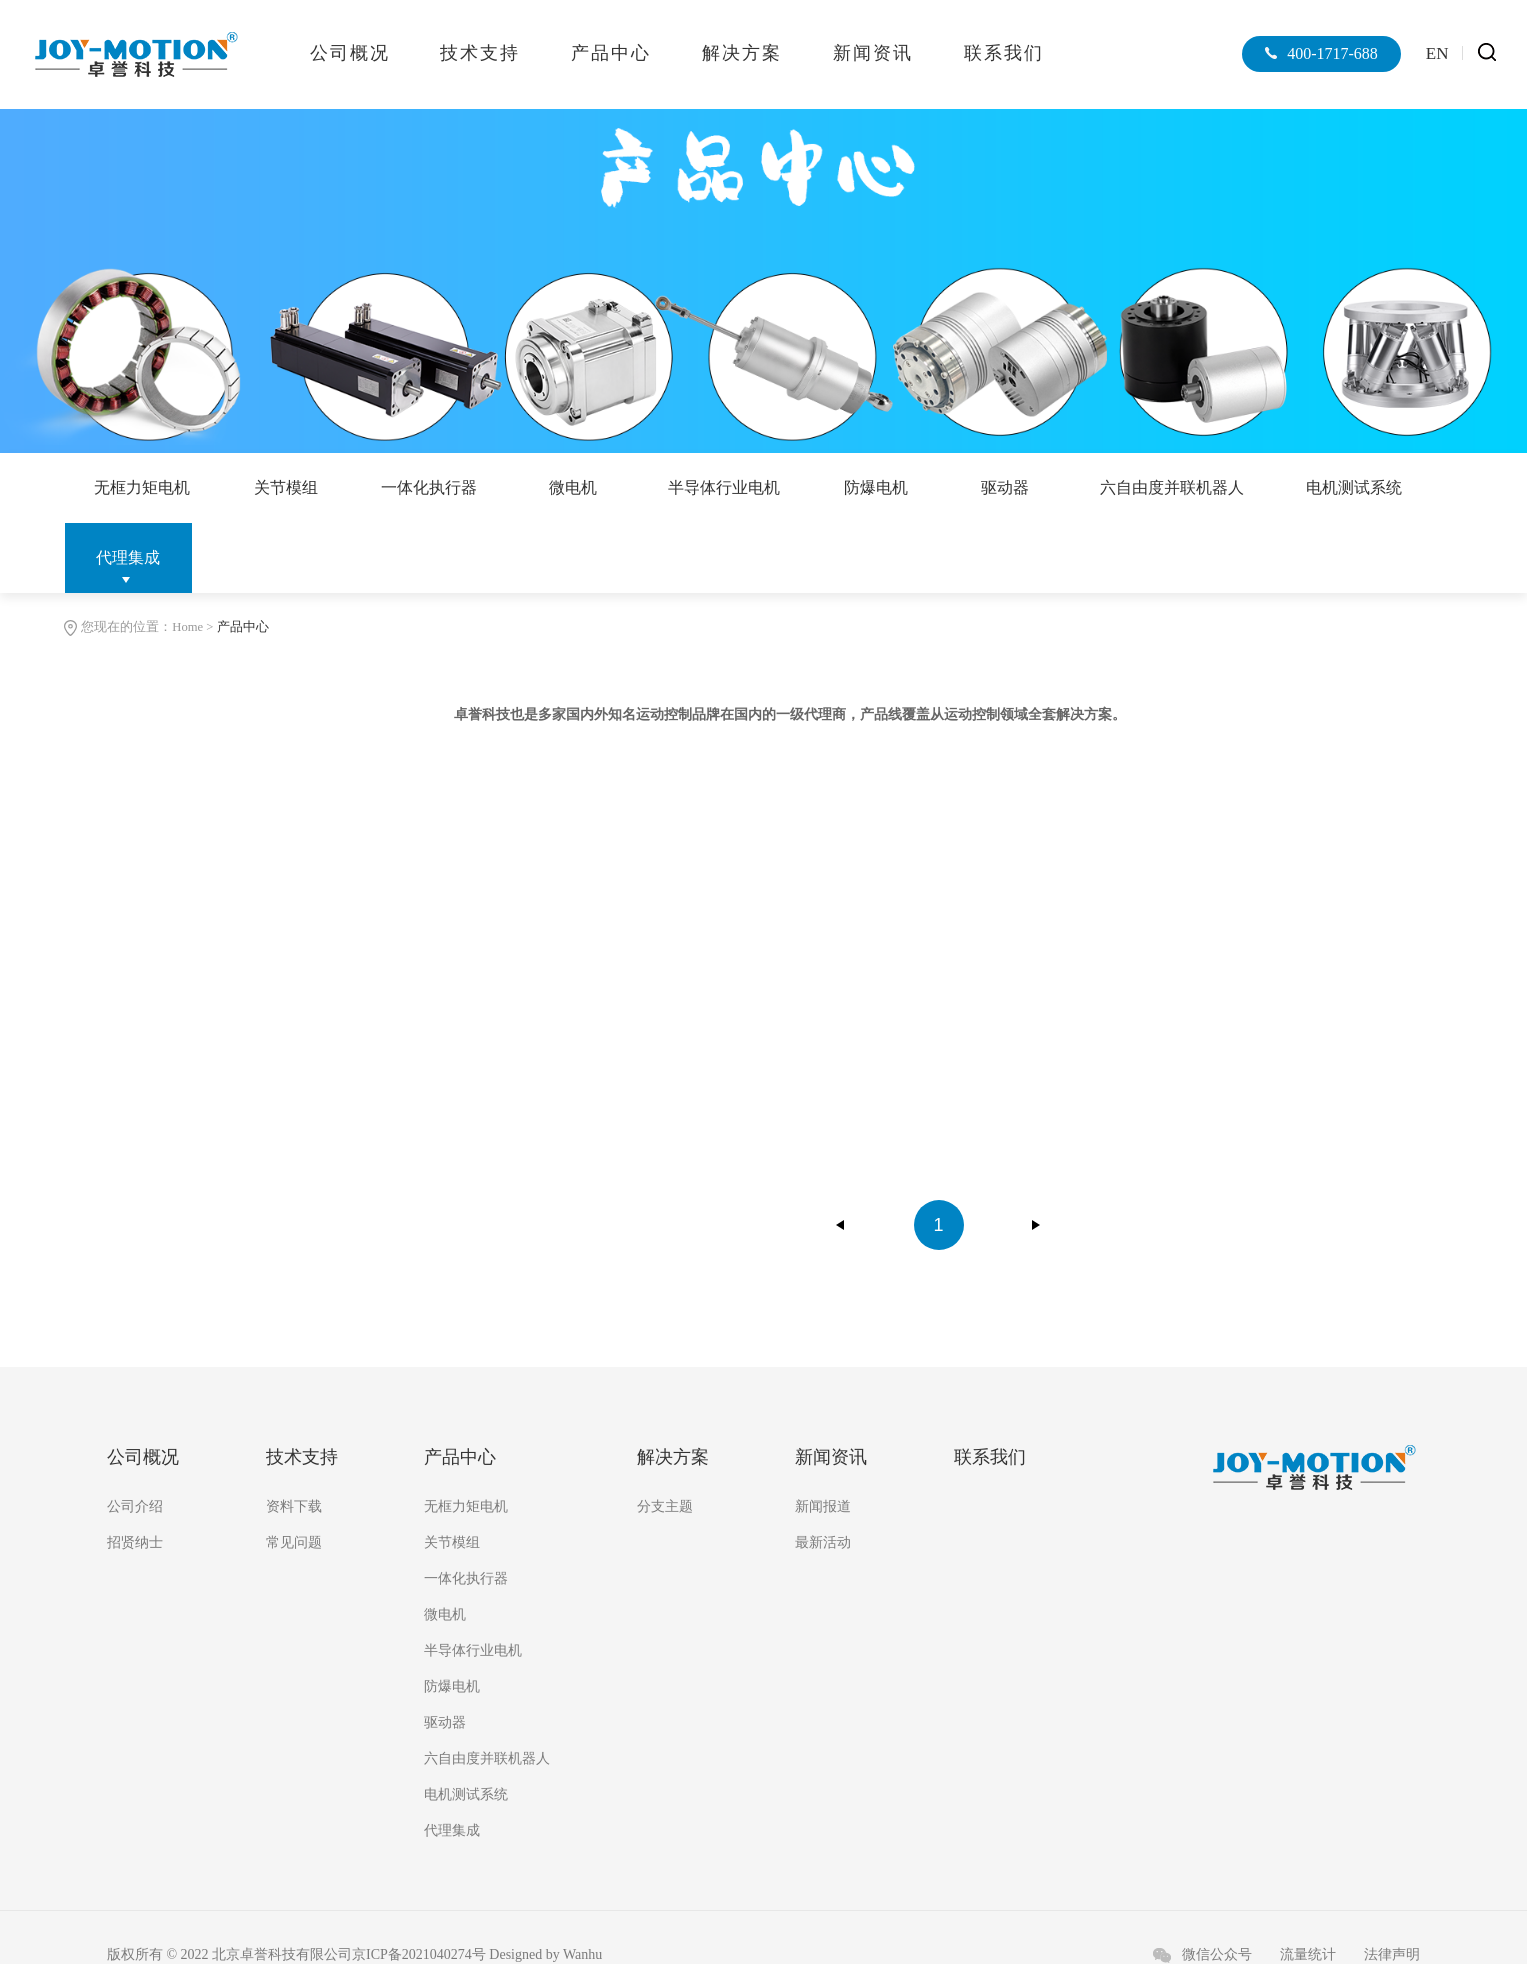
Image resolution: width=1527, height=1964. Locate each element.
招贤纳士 (135, 1543)
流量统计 (1308, 1955)
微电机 (576, 487)
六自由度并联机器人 (1177, 487)
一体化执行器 (431, 487)
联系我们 (1004, 53)
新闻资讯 (873, 53)
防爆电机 (880, 487)
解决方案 (742, 53)
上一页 (841, 1225)
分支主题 (665, 1507)
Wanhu (582, 1955)
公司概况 (350, 53)
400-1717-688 (1330, 53)
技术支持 (480, 53)
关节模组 (287, 487)
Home (187, 627)
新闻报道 (823, 1507)
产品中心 (611, 53)
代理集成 (128, 557)
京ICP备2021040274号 (419, 1955)
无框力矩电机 (143, 487)
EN (1437, 53)
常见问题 (294, 1543)
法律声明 (1392, 1955)
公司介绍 (135, 1507)
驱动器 (1009, 487)
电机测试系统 (1360, 487)
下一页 (1036, 1225)
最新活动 (823, 1543)
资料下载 (294, 1507)
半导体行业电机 (728, 487)
